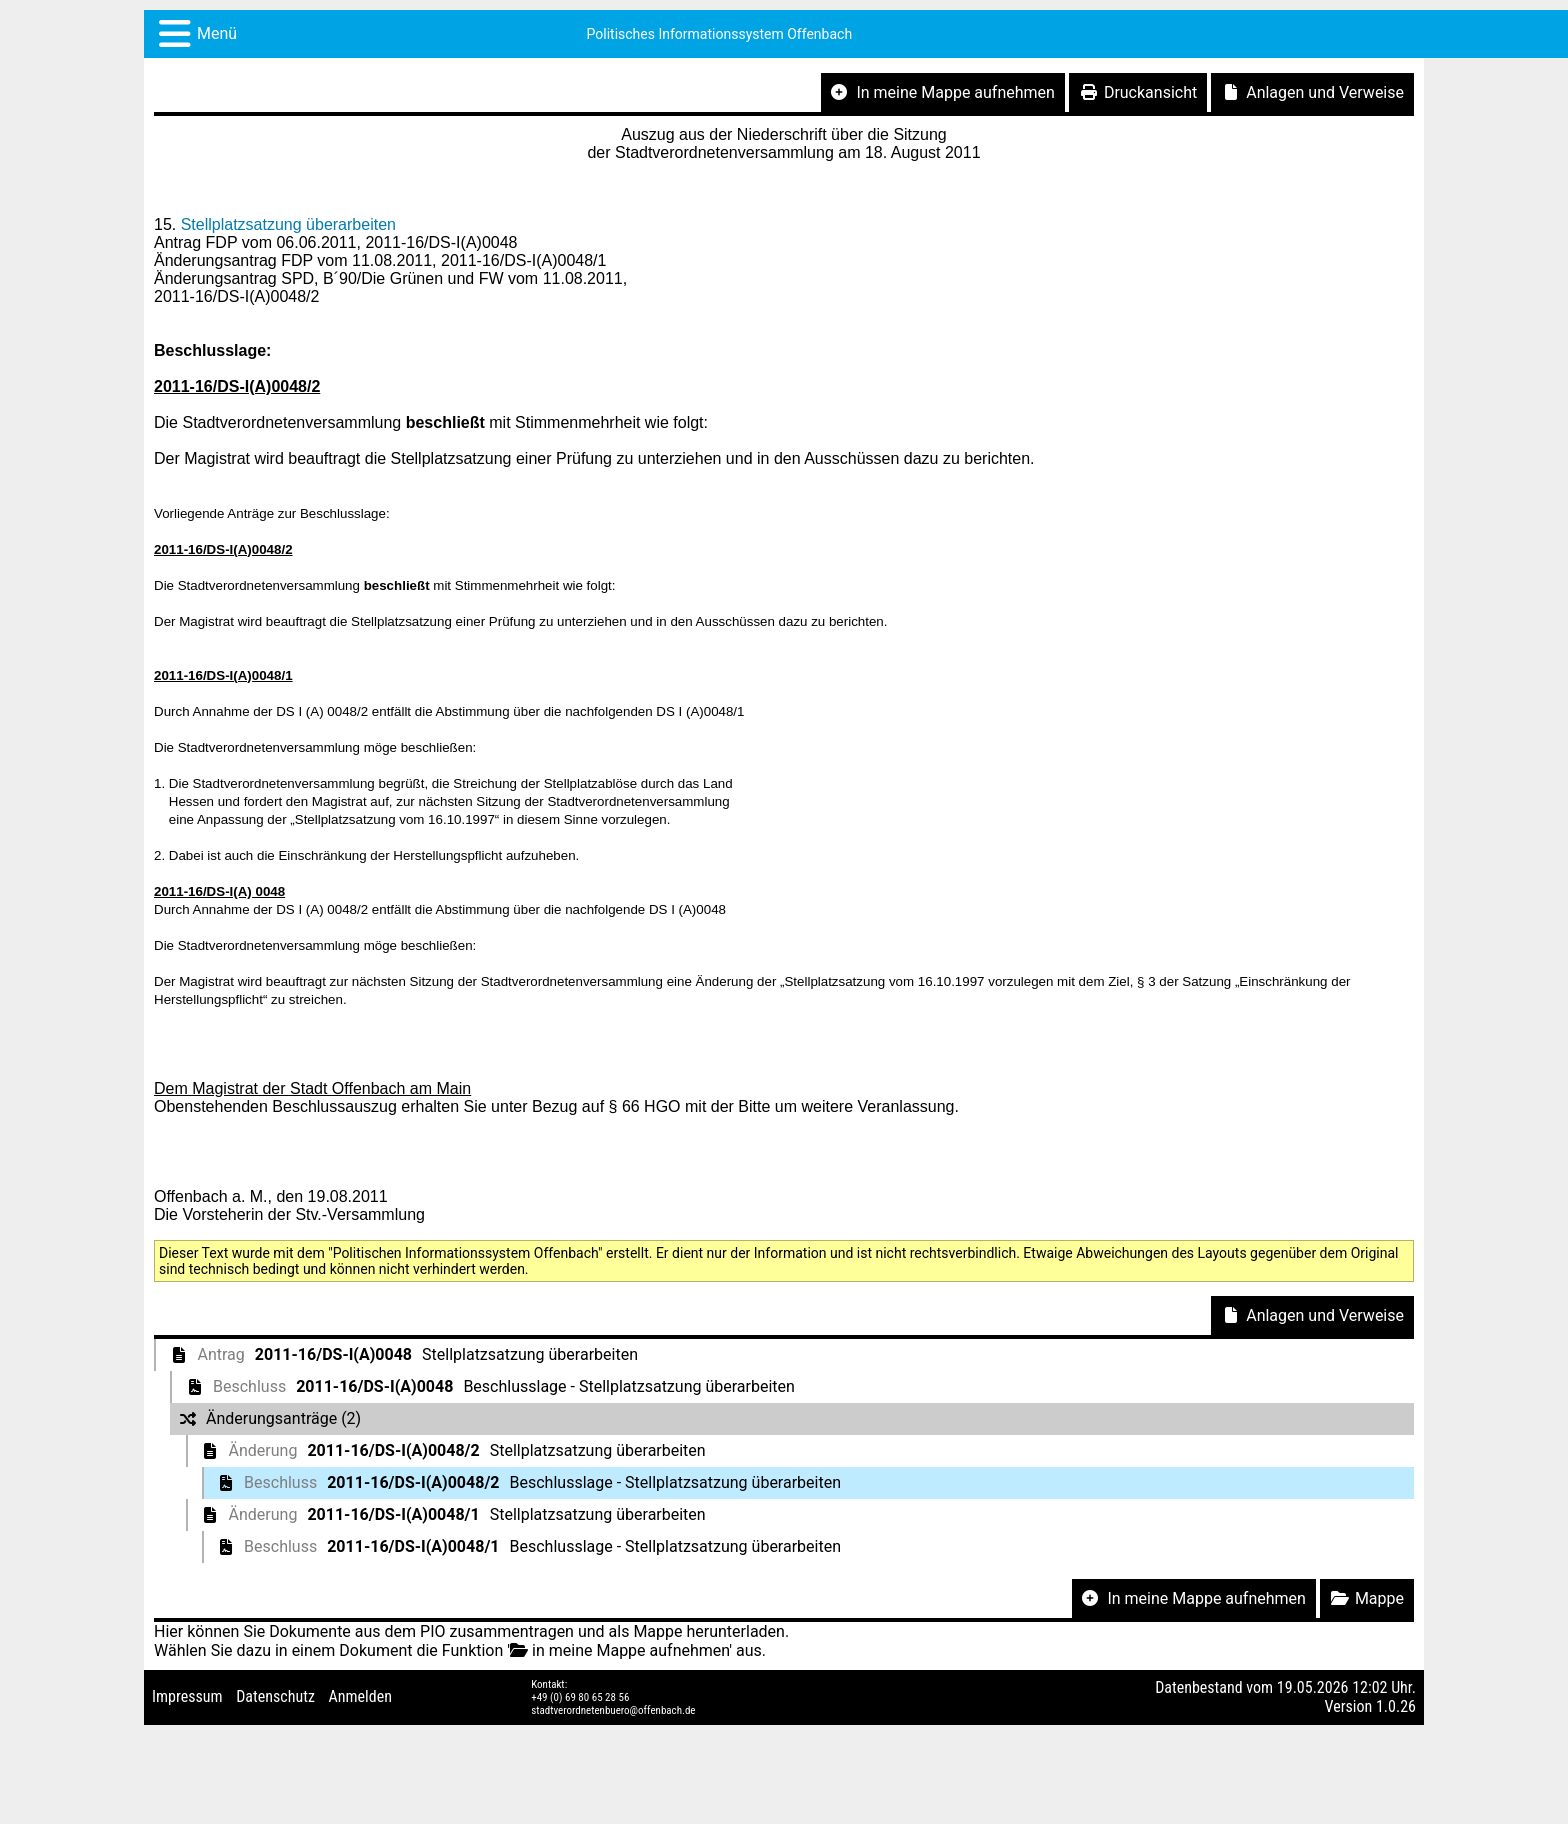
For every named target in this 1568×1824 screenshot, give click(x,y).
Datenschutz (275, 1696)
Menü (217, 33)
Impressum (187, 1696)
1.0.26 (1396, 1706)
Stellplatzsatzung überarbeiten (288, 224)
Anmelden (360, 1696)
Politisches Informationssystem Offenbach (720, 34)
